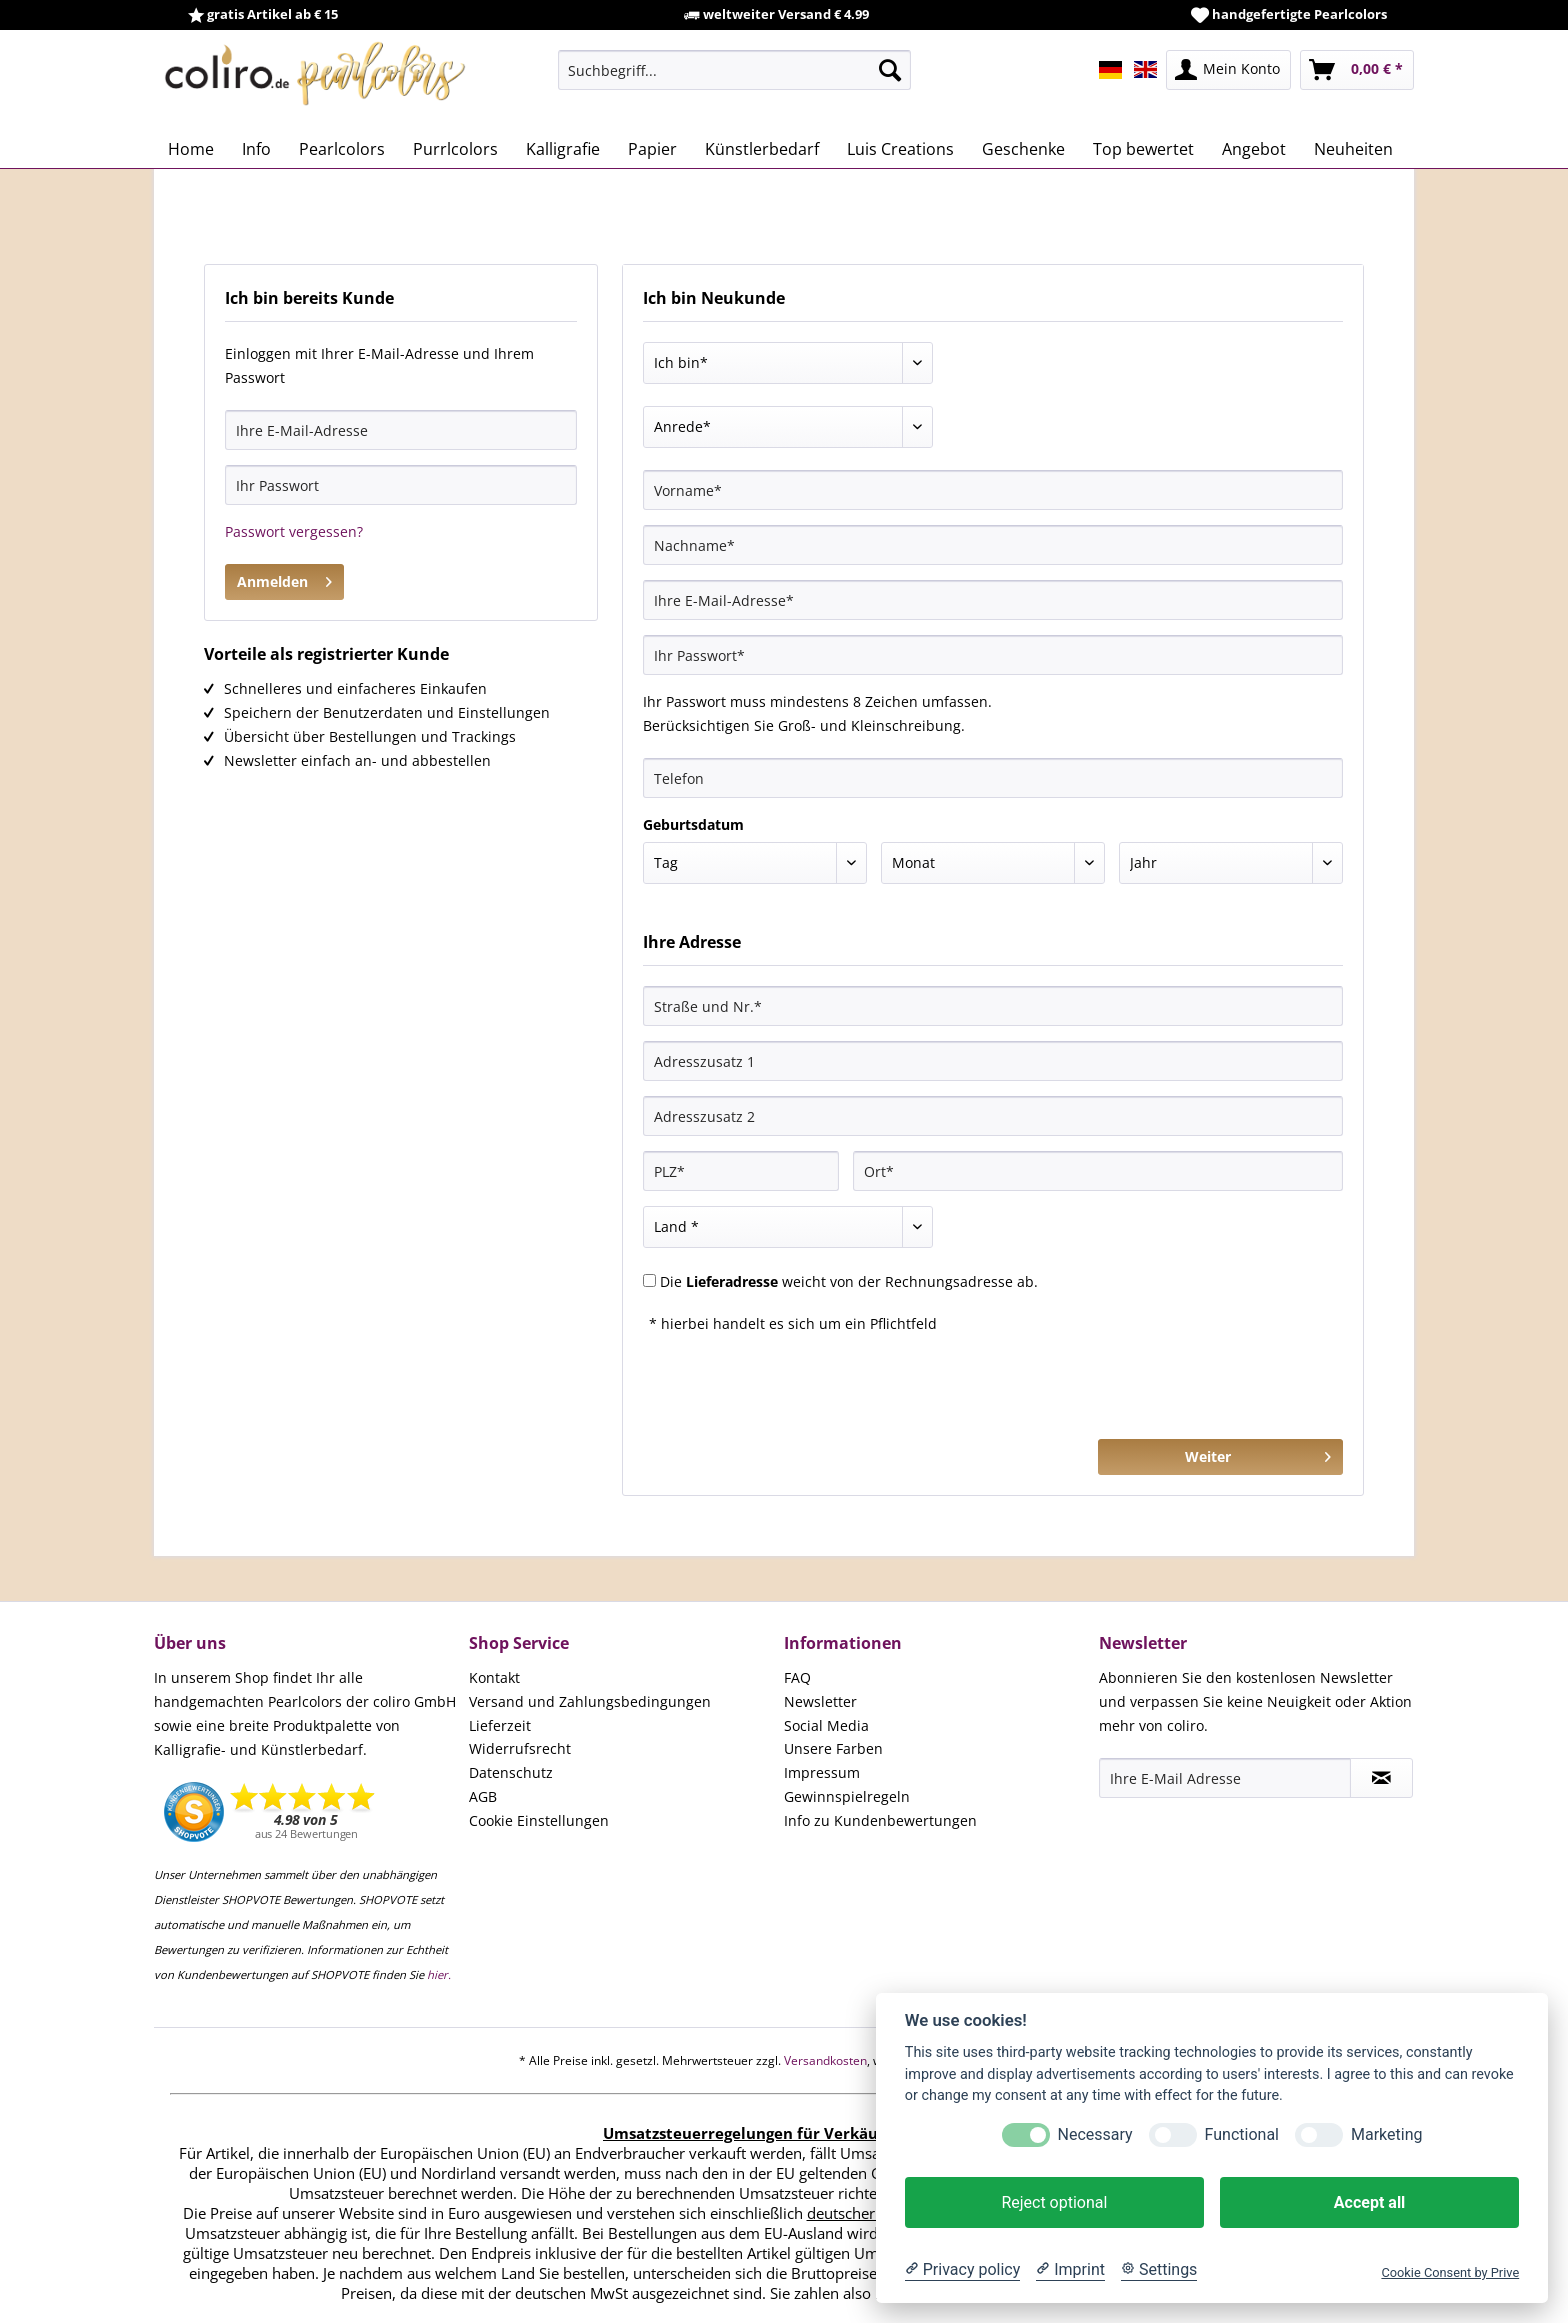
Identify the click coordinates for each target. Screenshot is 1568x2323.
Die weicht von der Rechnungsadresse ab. (849, 1281)
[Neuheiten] (1353, 149)
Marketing (1386, 2134)
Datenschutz (511, 1772)
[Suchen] (890, 70)
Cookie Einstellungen (539, 1820)
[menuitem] (734, 70)
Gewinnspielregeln (847, 1796)
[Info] (256, 149)
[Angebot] (1254, 149)
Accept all (1369, 2202)
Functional (1242, 2134)
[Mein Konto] (1228, 70)
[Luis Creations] (900, 149)
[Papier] (652, 149)
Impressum (822, 1772)
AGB (483, 1796)
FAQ (797, 1677)
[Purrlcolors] (455, 149)
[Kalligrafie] (563, 149)
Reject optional (1054, 2202)
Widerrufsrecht (520, 1748)
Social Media (826, 1725)
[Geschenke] (1023, 149)
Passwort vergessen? (294, 531)
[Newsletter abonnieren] (1381, 1778)
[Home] (191, 149)
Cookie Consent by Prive (1450, 2272)
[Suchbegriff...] (734, 70)
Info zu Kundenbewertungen (880, 1820)
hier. (439, 1974)
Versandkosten (825, 2060)
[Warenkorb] (1357, 70)
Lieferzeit (500, 1725)
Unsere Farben (833, 1748)
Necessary (1095, 2134)
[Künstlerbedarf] (762, 149)
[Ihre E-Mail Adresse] (1225, 1778)
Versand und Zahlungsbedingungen (590, 1701)
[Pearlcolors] (342, 149)
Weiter (1258, 1453)
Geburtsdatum (693, 824)
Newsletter (820, 1701)
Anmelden (284, 578)
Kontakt (494, 1677)
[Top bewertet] (1143, 149)
